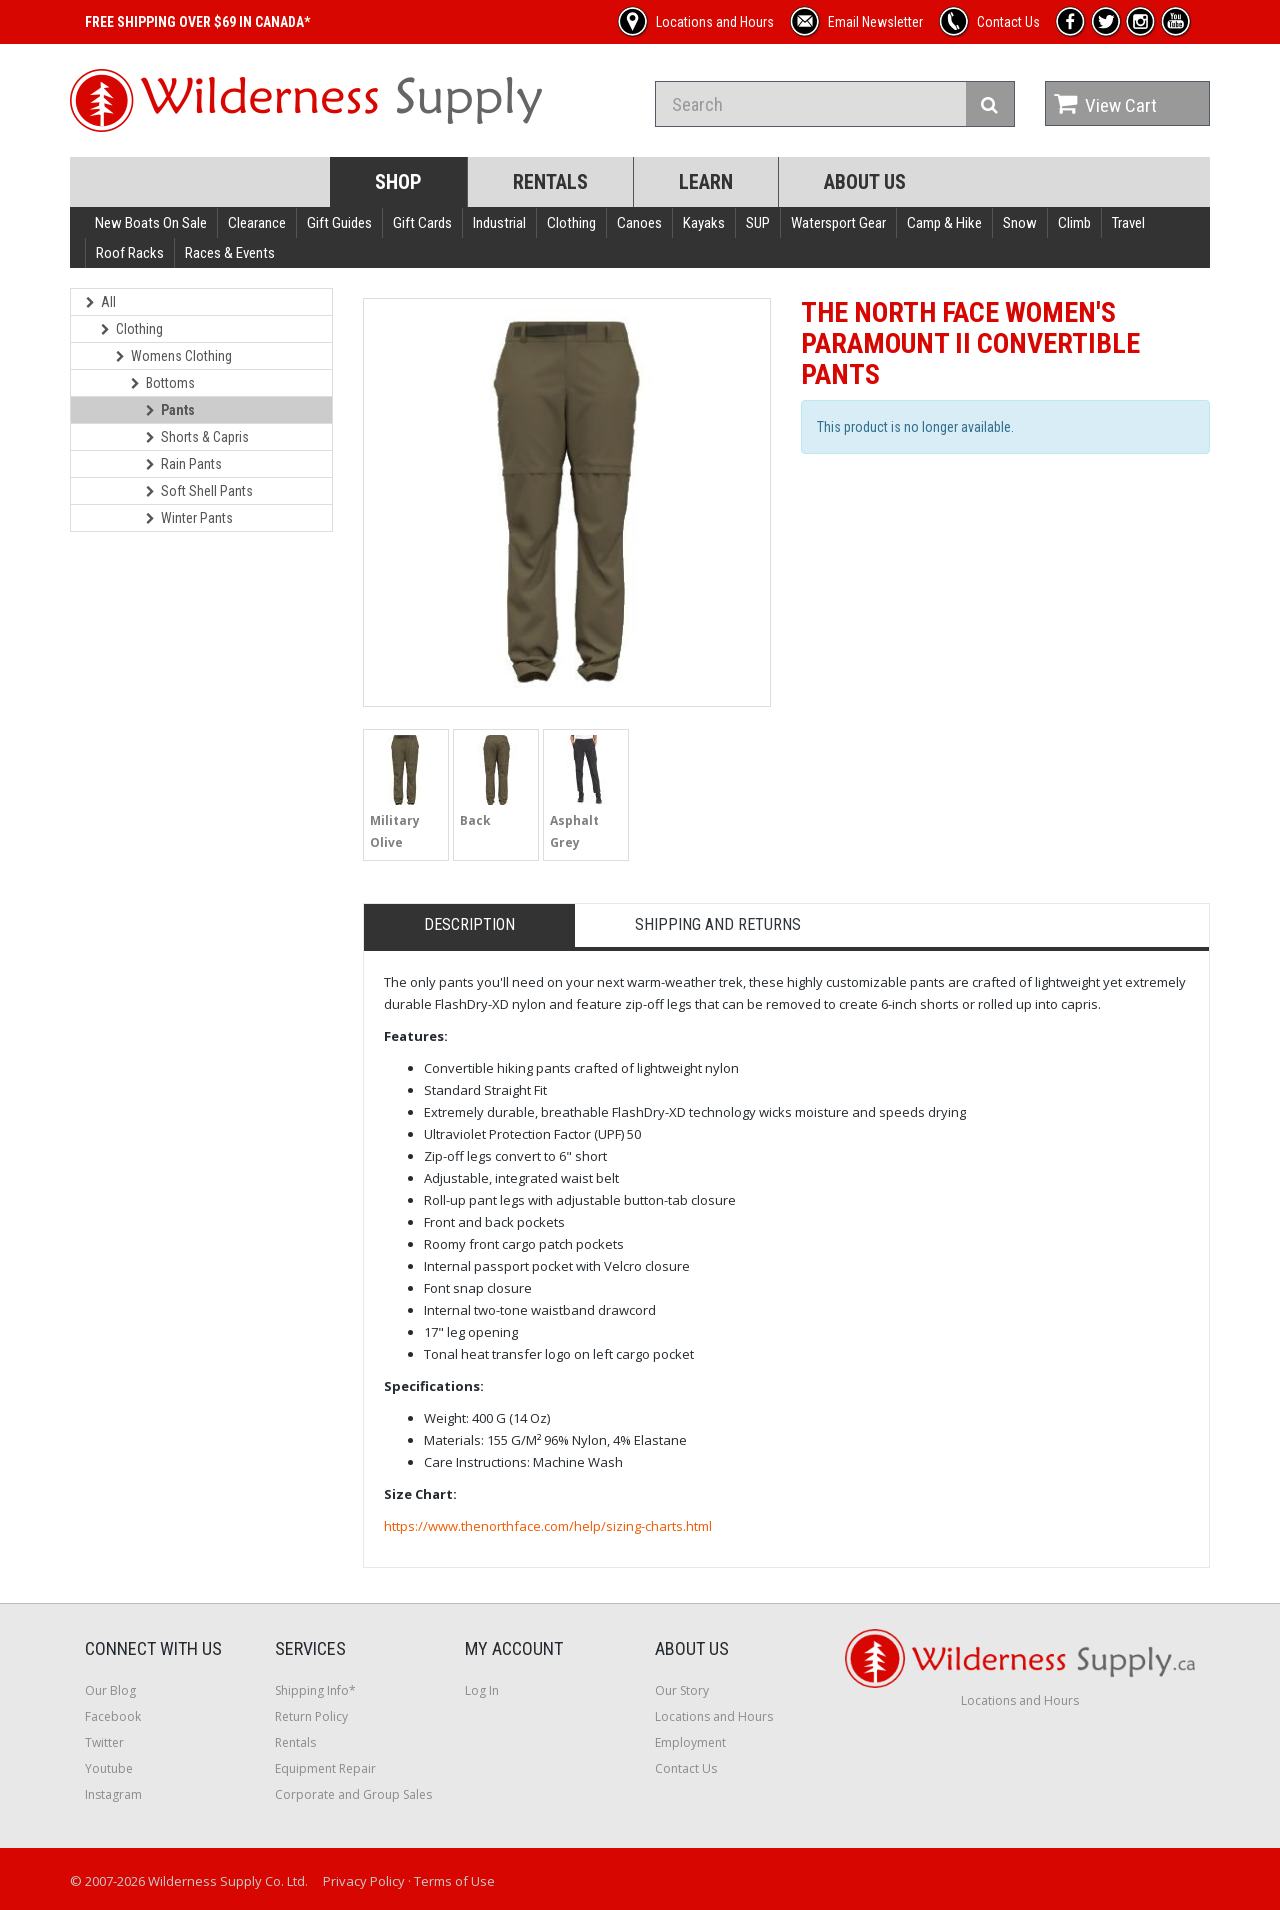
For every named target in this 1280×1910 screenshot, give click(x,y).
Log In (482, 1690)
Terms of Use (454, 1881)
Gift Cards (422, 223)
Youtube (109, 1768)
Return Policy (311, 1716)
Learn (706, 182)
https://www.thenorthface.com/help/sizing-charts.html (548, 1526)
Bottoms (163, 383)
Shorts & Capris (197, 437)
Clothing (571, 223)
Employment (690, 1742)
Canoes (639, 223)
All (101, 302)
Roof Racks (130, 253)
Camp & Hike (944, 223)
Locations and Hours (714, 1716)
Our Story (682, 1690)
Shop (398, 182)
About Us (865, 182)
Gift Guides (339, 223)
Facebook (113, 1716)
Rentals (550, 182)
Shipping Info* (315, 1690)
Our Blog (110, 1690)
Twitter (104, 1742)
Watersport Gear (838, 223)
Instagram (113, 1794)
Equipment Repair (325, 1768)
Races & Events (230, 253)
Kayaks (704, 223)
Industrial (499, 223)
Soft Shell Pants (199, 491)
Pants (170, 410)
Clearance (257, 223)
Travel (1128, 223)
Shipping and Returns (718, 924)
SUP (758, 223)
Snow (1020, 223)
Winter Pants (189, 518)
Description (469, 924)
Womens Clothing (174, 356)
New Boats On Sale (151, 223)
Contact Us (686, 1768)
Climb (1074, 223)
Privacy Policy (364, 1881)
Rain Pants (184, 464)
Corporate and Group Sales (353, 1794)
